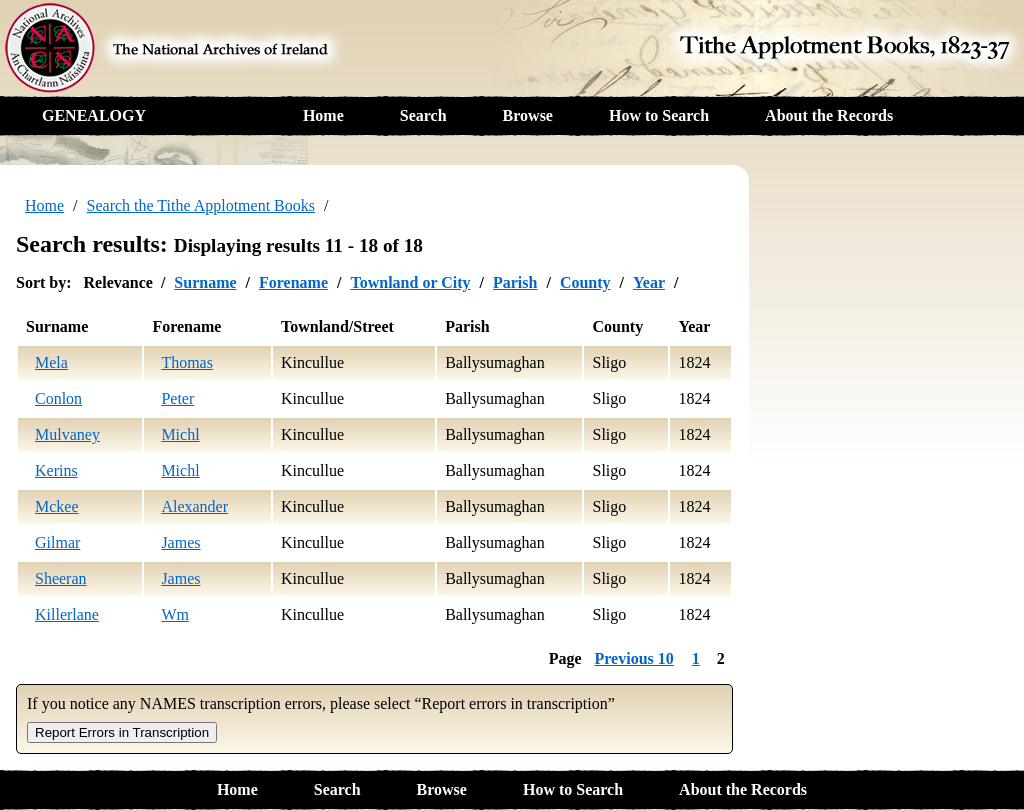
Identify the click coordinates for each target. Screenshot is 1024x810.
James (180, 542)
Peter (177, 398)
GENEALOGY (94, 115)
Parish (515, 282)
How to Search (659, 115)
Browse (528, 115)
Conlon (58, 398)
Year (649, 282)
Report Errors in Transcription (122, 732)
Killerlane (67, 614)
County (585, 282)
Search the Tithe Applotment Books (201, 205)
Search (423, 115)
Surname (205, 282)
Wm (175, 614)
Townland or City (410, 282)
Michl (180, 434)
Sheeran (61, 578)
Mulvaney (67, 434)
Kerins (56, 470)
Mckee (57, 506)
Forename (293, 282)
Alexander (194, 506)
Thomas (187, 362)
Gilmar (57, 542)
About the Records (829, 115)
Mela (51, 362)
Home (323, 115)
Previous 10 (634, 658)
